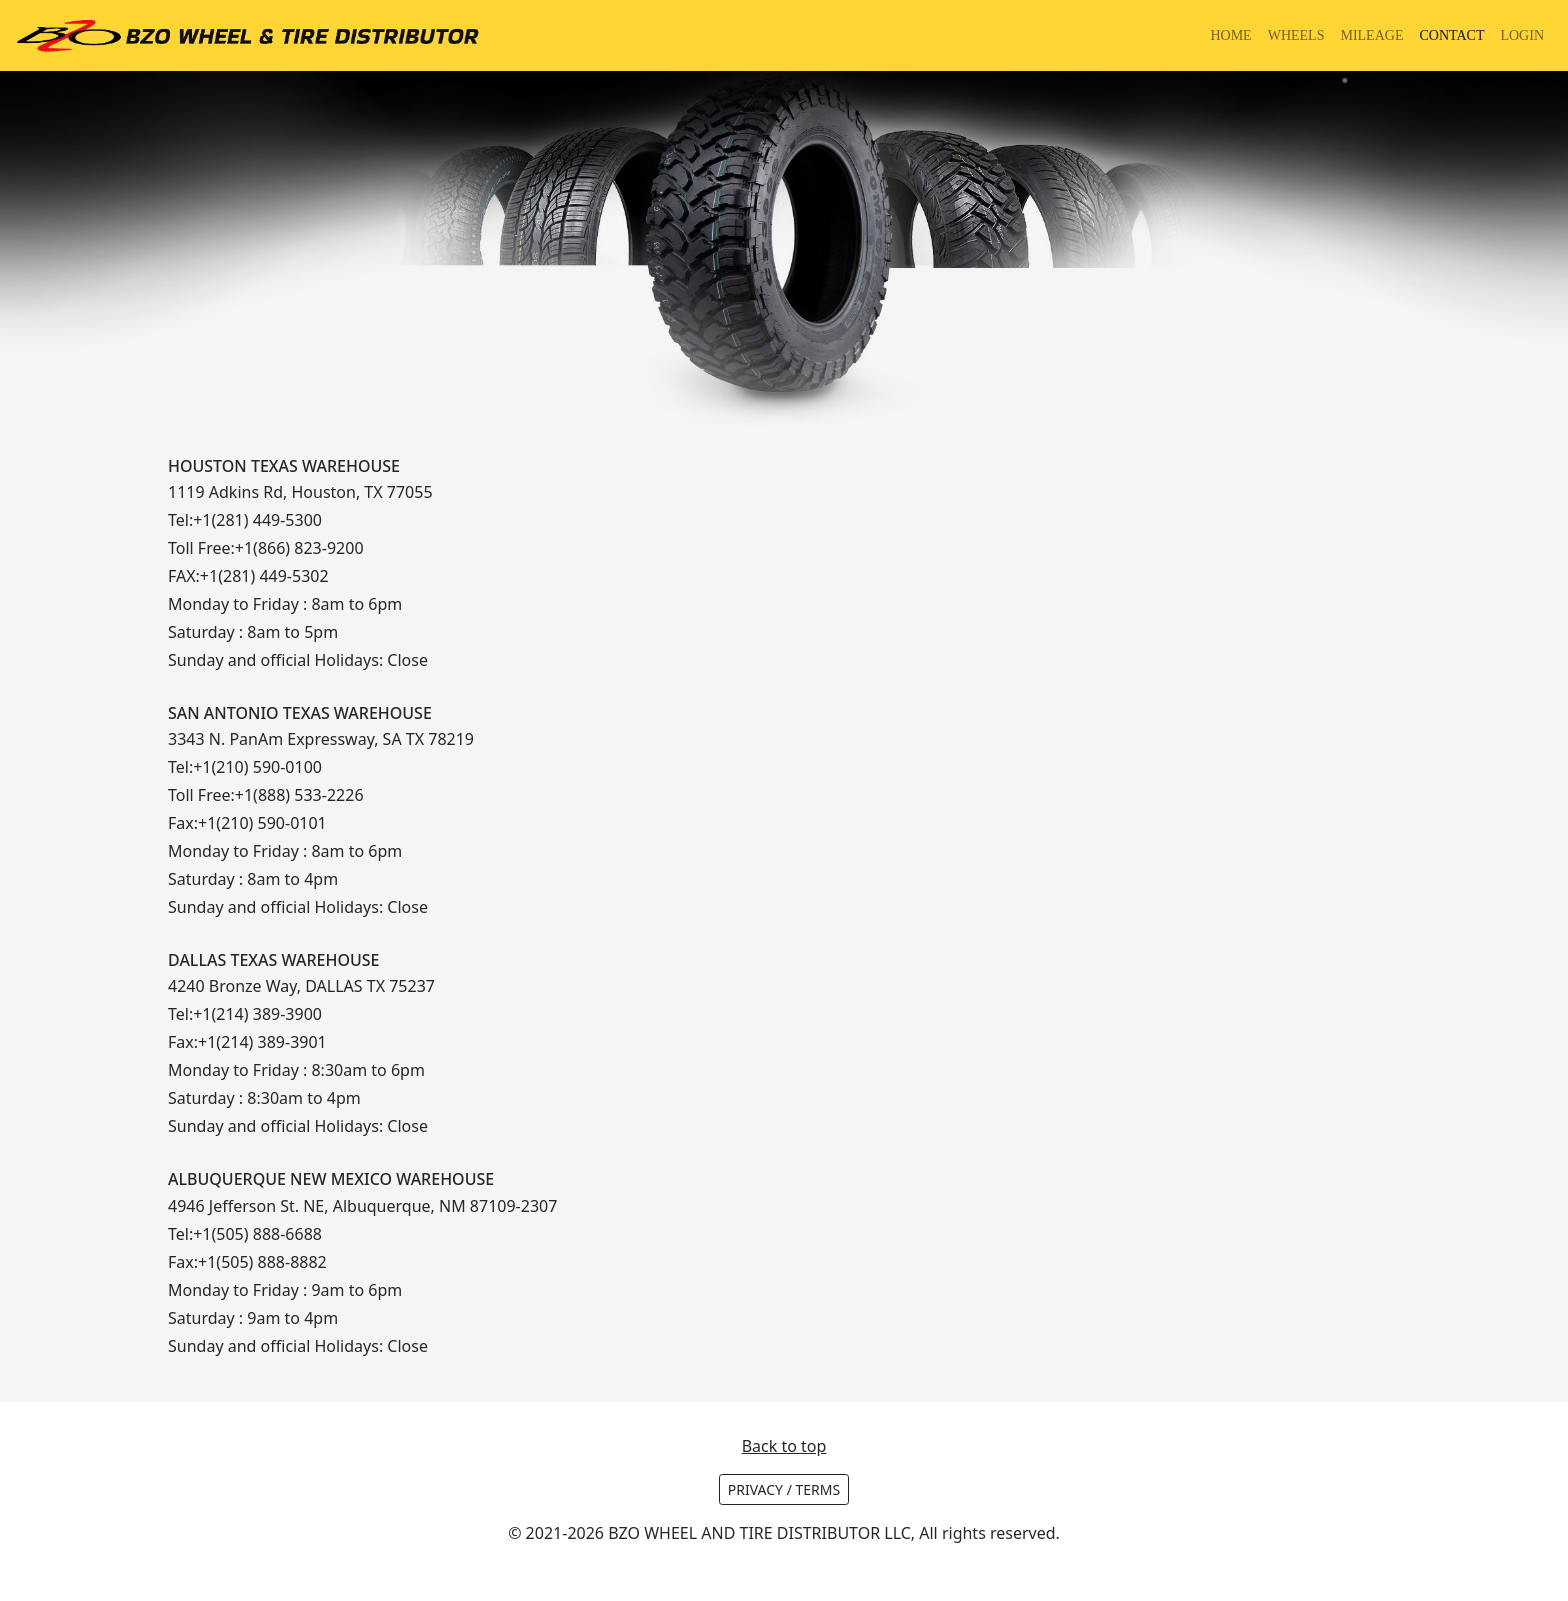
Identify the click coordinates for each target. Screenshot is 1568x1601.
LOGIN (1522, 35)
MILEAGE (1371, 35)
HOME (1230, 35)
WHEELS (1296, 35)
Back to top (784, 1446)
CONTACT (1451, 35)
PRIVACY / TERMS (784, 1489)
